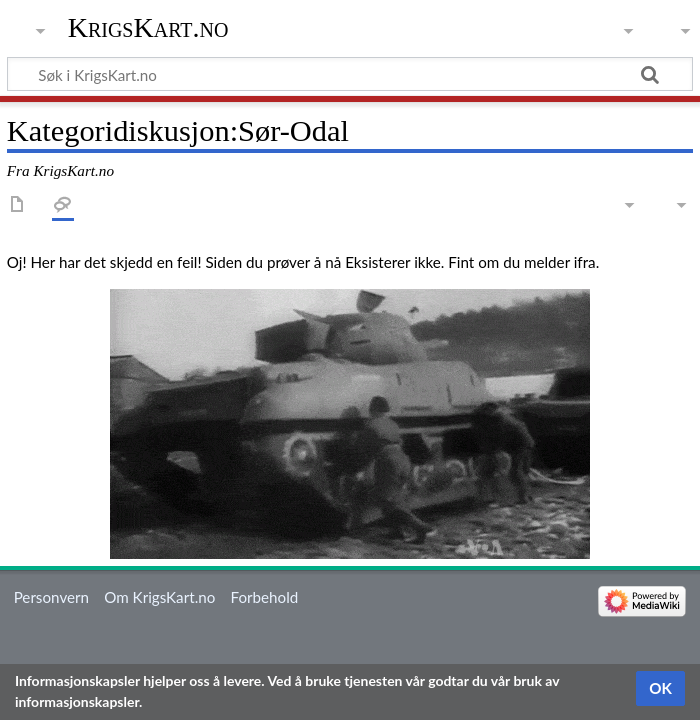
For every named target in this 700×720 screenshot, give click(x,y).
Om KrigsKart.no (159, 597)
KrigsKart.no (148, 27)
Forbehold (265, 597)
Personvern (51, 597)
